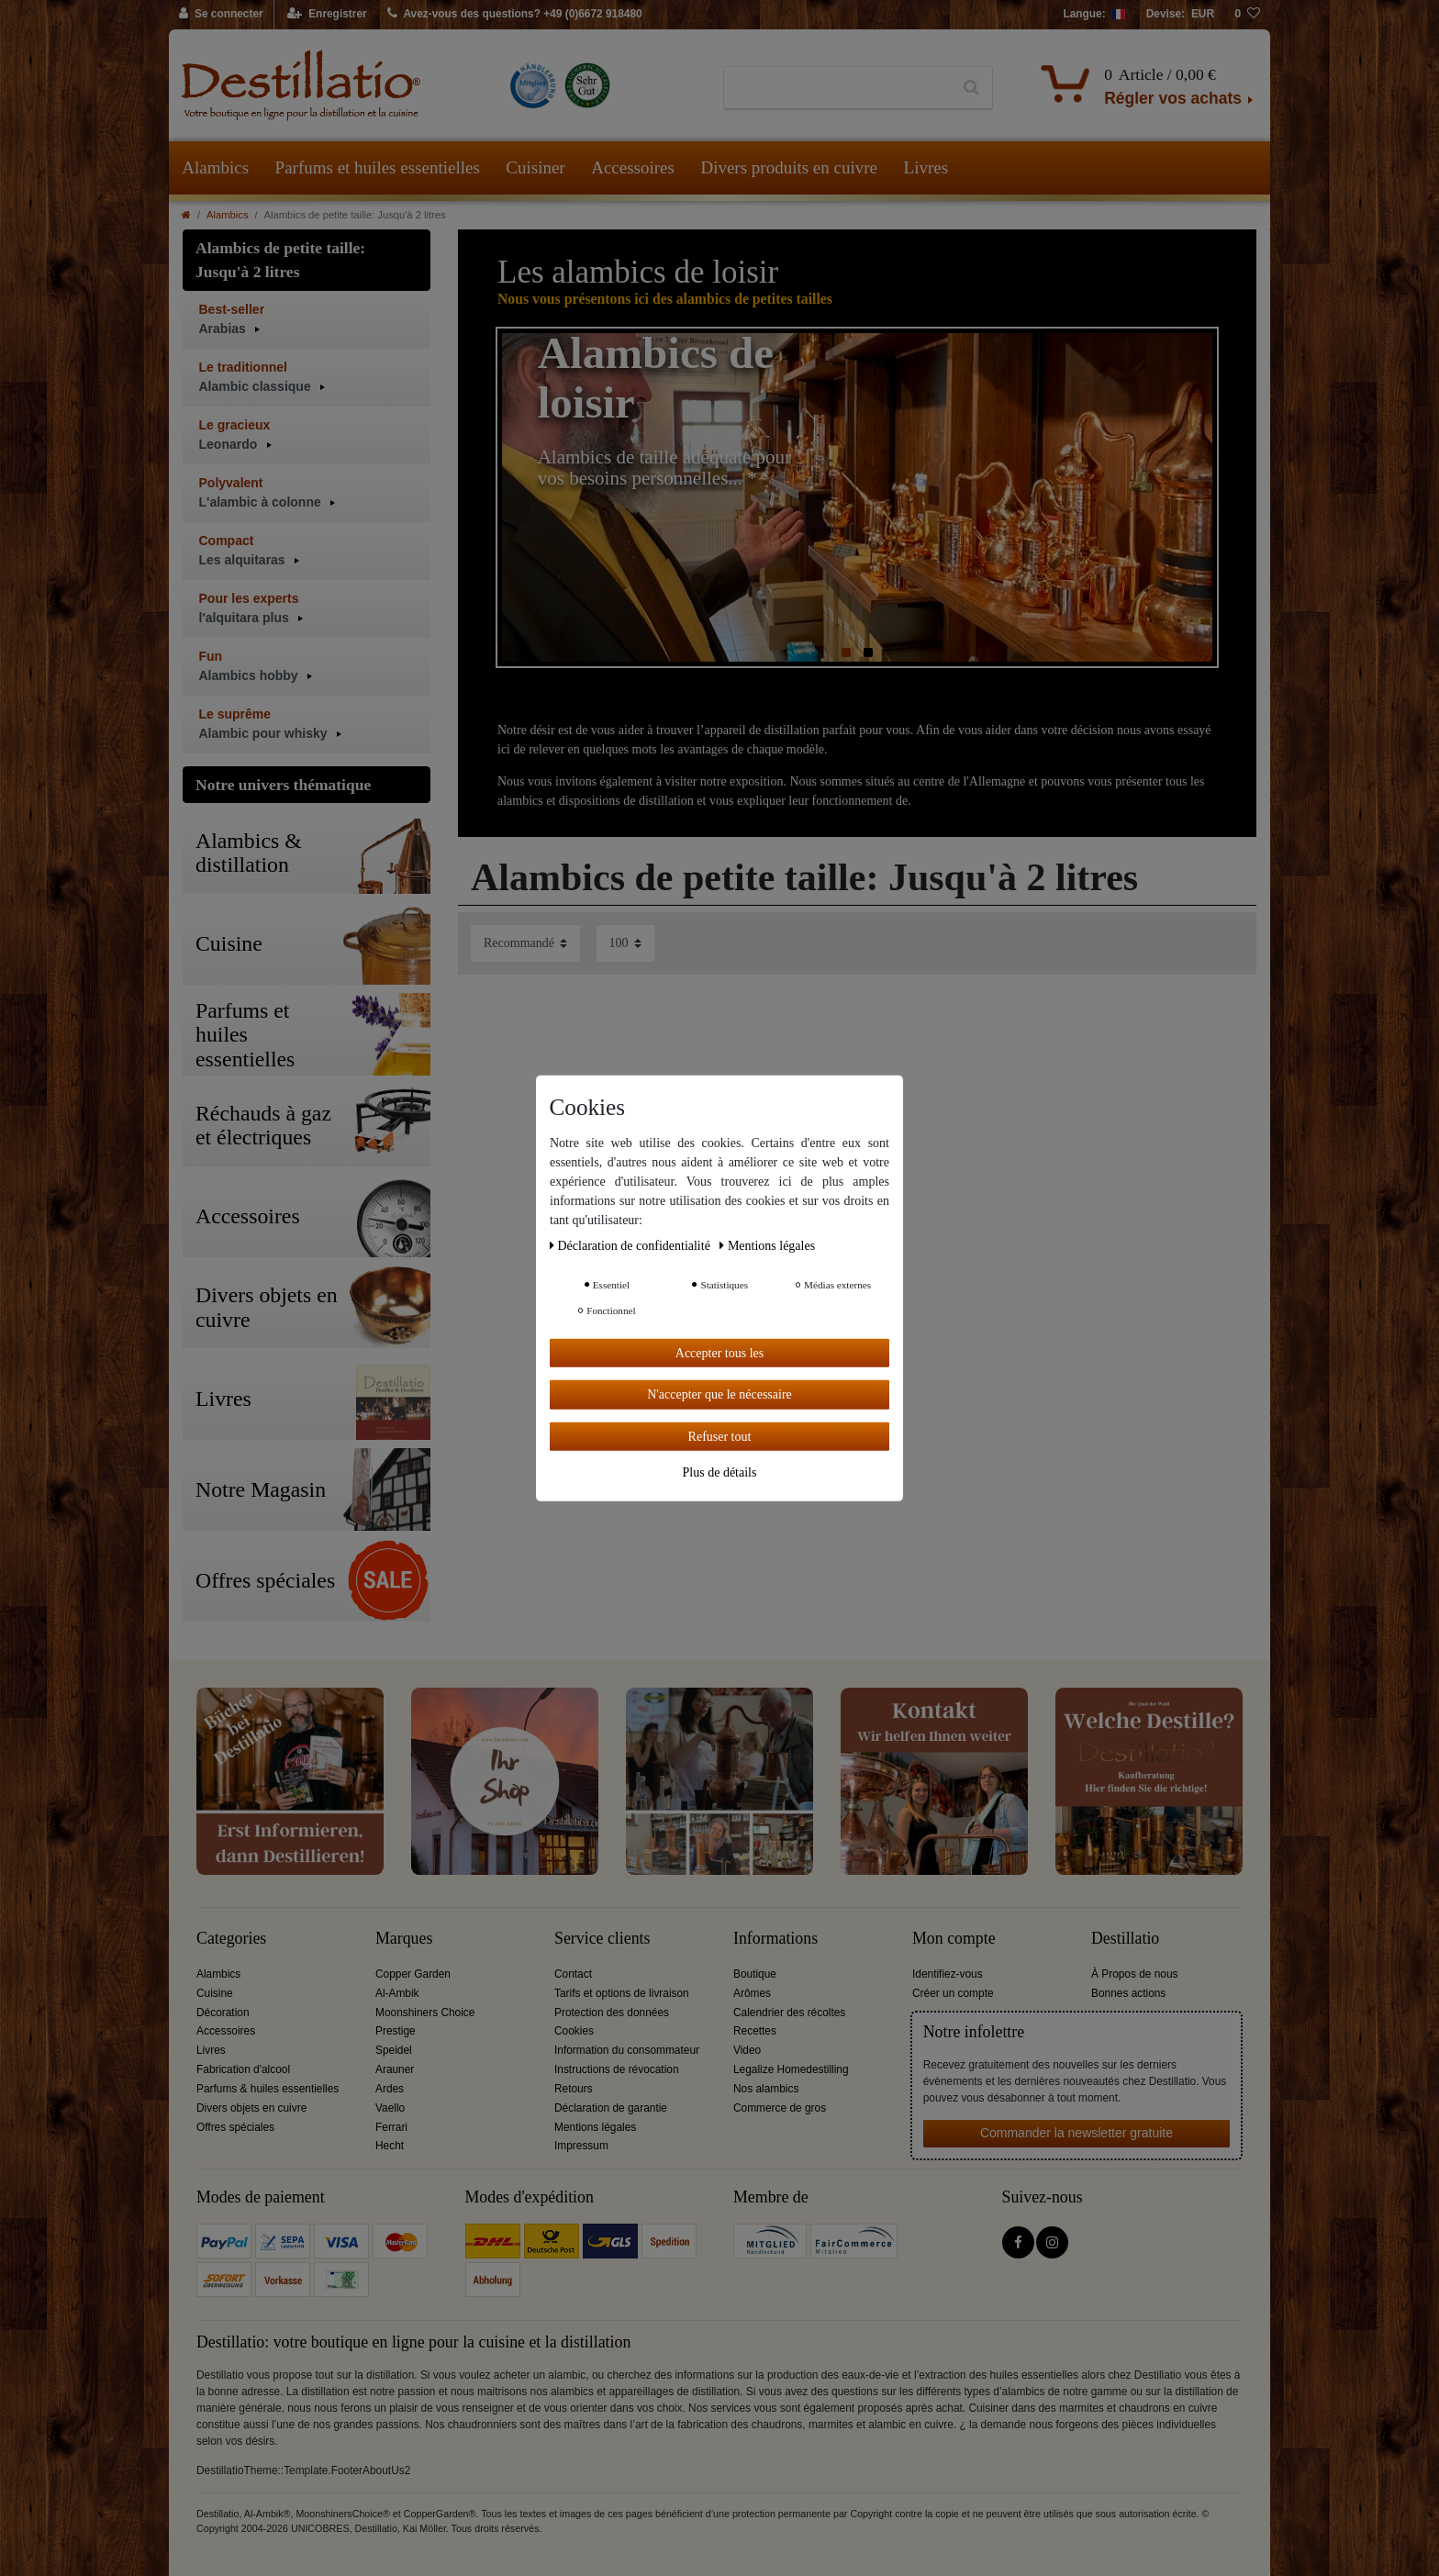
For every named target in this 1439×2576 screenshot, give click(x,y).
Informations (775, 1938)
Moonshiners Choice (424, 2012)
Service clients (602, 1938)
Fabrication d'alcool (243, 2069)
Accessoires (633, 167)
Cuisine (214, 1993)
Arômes (752, 1993)
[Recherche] (971, 88)
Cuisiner (535, 167)
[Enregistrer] (327, 14)
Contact (573, 1974)
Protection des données (611, 2012)
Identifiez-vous (947, 1974)
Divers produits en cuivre (788, 167)
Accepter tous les (719, 1352)
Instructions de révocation (616, 2069)
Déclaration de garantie (610, 2108)
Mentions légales (595, 2127)
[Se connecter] (221, 14)
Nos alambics (765, 2088)
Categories (231, 1938)
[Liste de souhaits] (1247, 14)
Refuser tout (720, 1436)
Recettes (754, 2030)
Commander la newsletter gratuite (1076, 2132)
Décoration (223, 2012)
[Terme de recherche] (837, 88)
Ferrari (391, 2127)
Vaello (390, 2108)
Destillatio (1125, 1938)
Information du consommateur (626, 2050)
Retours (573, 2088)
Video (747, 2050)
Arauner (394, 2069)
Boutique (754, 1974)
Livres (926, 167)
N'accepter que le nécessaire (719, 1394)
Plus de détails (720, 1472)
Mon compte (954, 1938)
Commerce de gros (779, 2108)
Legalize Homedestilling (791, 2069)
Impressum (581, 2145)
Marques (403, 1938)
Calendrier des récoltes (789, 2012)
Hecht (389, 2145)
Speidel (393, 2050)
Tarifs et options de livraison (621, 1993)
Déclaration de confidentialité (631, 1245)
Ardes (389, 2088)
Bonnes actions (1128, 1993)
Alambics (215, 167)
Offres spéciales (235, 2127)
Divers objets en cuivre (251, 2108)
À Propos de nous (1134, 1974)
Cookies (574, 2030)
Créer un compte (953, 1993)
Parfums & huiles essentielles (267, 2088)
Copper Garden (413, 1974)
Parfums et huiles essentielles (377, 167)
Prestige (395, 2030)
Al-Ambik (397, 1993)
